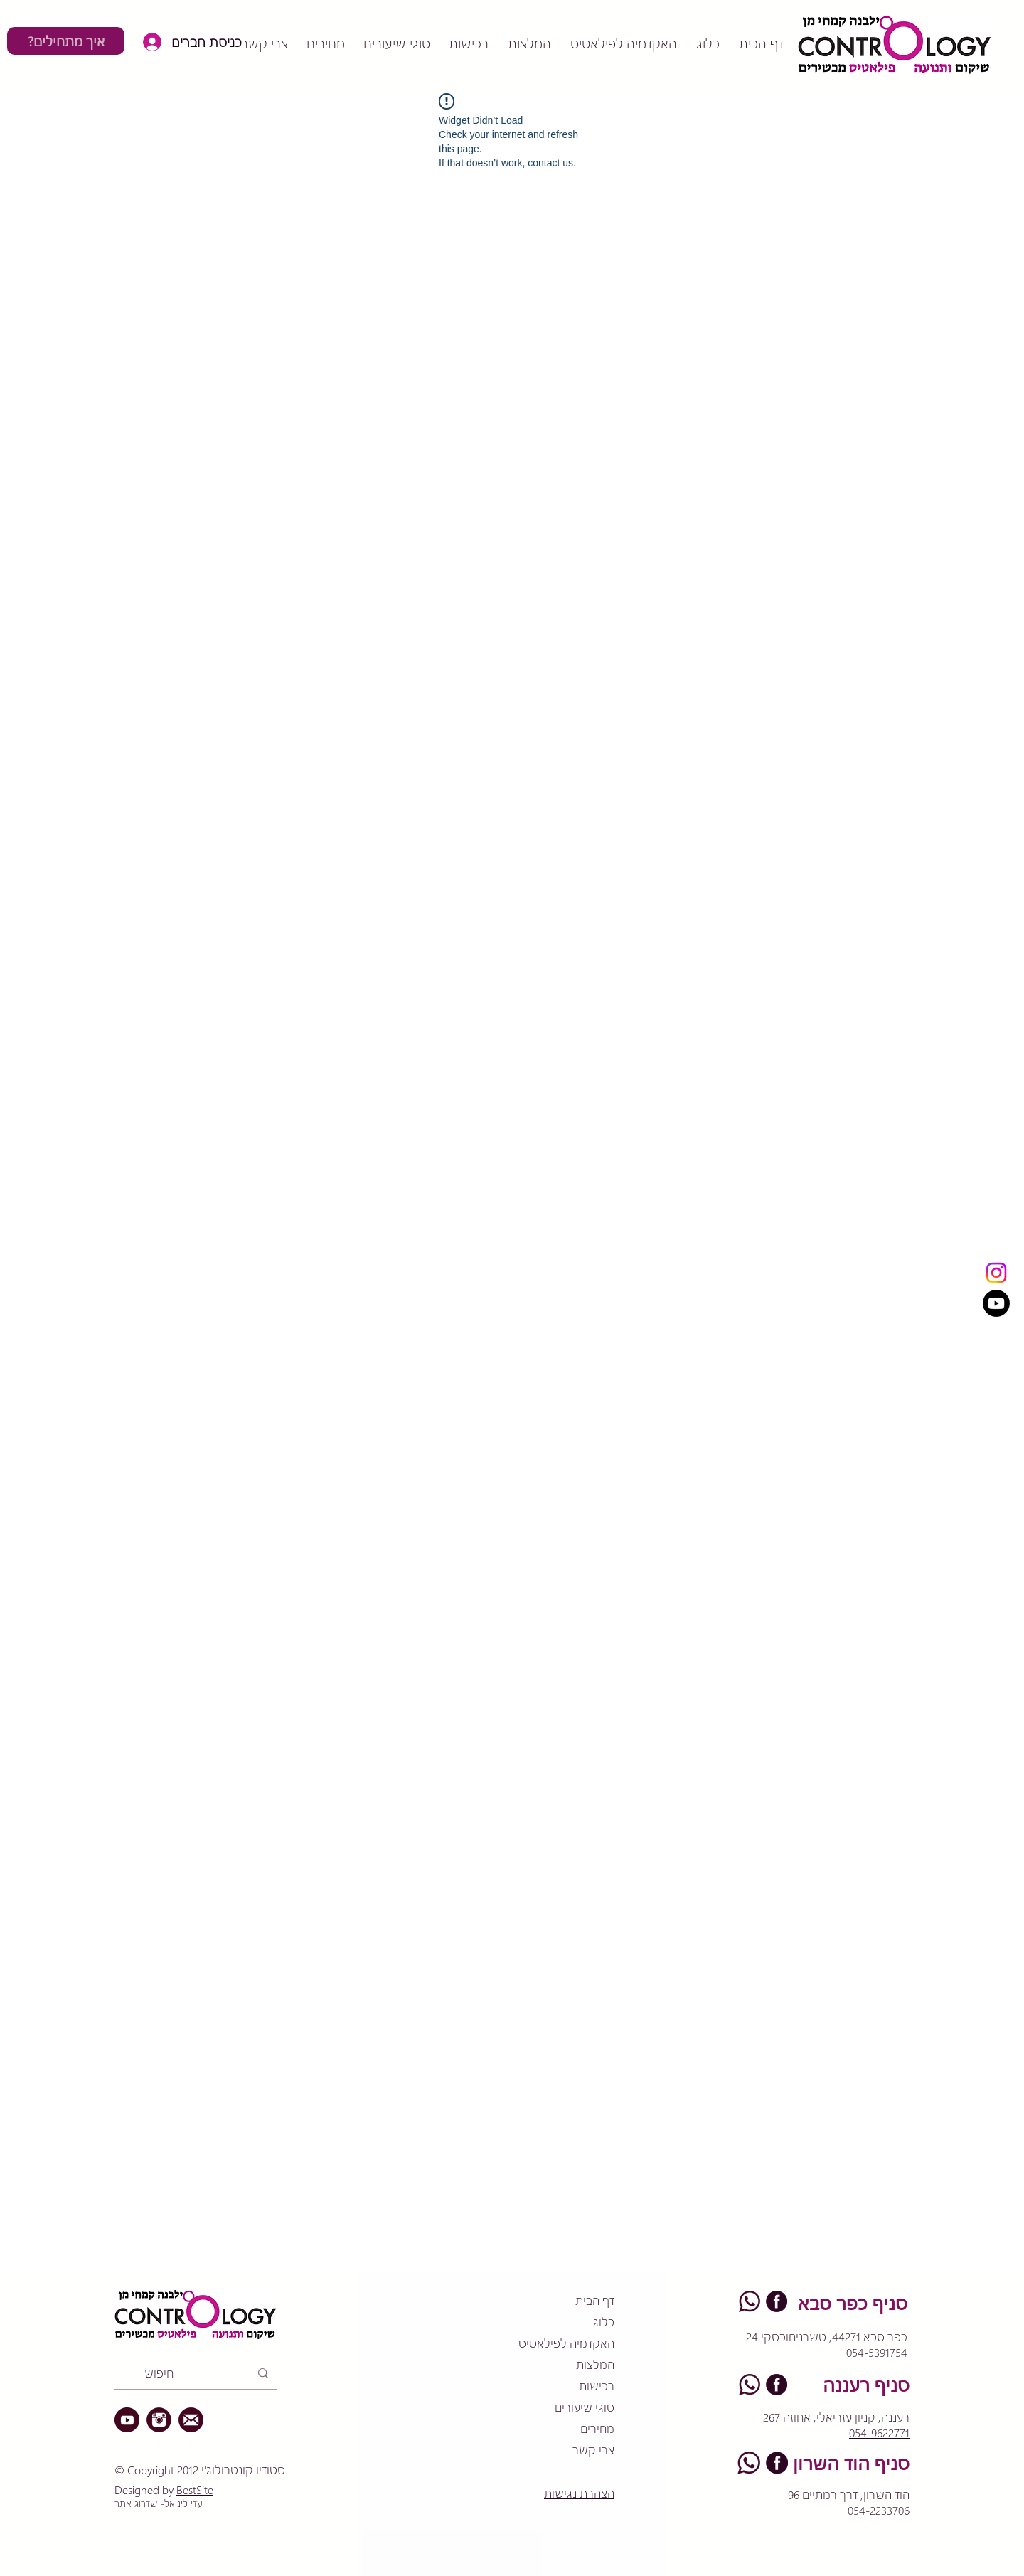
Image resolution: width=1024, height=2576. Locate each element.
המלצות (595, 2364)
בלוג (603, 2321)
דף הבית (594, 2300)
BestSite (194, 2489)
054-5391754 (876, 2352)
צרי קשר (593, 2449)
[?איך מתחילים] (65, 41)
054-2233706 (879, 2510)
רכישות (596, 2385)
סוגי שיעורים (584, 2407)
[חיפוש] (197, 2373)
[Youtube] (996, 1303)
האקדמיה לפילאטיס (566, 2343)
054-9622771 (879, 2432)
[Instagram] (996, 1272)
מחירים (597, 2428)
